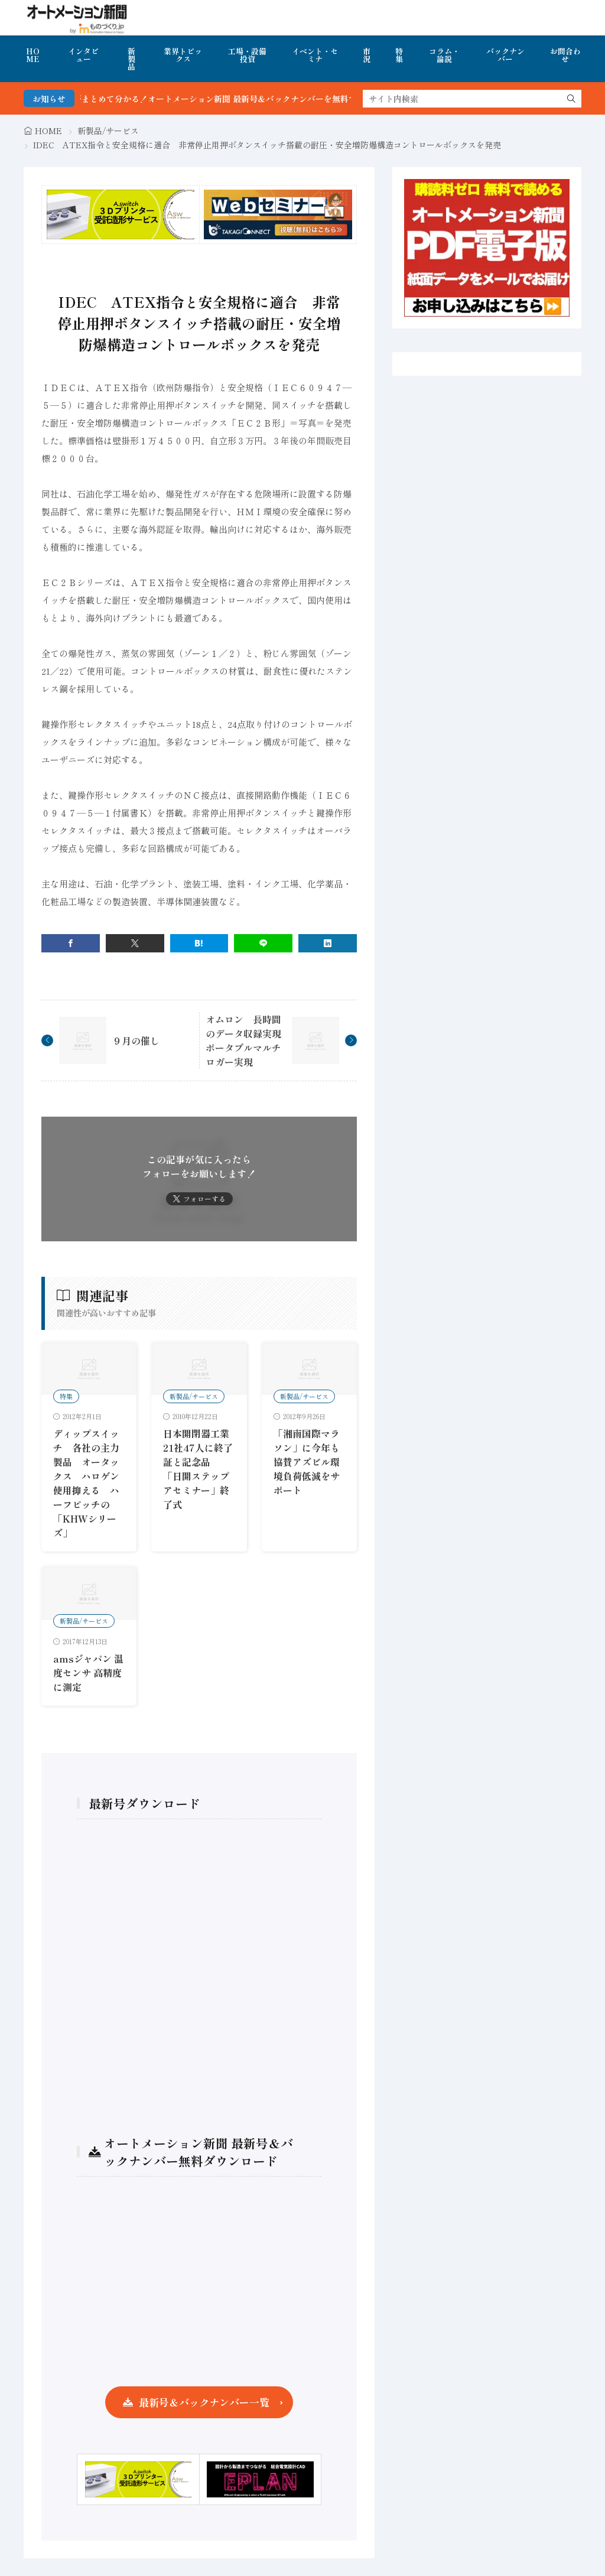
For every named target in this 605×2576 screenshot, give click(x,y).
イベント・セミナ (315, 54)
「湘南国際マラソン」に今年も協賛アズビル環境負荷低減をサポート (307, 1461)
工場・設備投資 (247, 54)
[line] (263, 943)
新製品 (131, 58)
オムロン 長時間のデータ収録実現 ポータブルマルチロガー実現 (248, 1040)
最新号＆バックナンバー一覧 (204, 2402)
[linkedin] (327, 943)
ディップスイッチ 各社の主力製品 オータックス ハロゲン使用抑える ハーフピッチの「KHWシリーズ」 (86, 1483)
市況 (366, 54)
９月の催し (136, 1040)
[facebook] (70, 943)
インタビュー (83, 54)
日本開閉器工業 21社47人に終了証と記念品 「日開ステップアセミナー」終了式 (201, 1468)
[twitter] (135, 943)
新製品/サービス (108, 130)
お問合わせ (565, 54)
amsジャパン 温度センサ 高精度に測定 (88, 1672)
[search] (571, 99)
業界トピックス (183, 54)
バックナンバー (505, 54)
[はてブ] (199, 943)
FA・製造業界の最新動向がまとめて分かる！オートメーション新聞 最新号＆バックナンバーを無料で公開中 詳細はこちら (229, 99)
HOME (33, 54)
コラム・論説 (444, 54)
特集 (399, 54)
